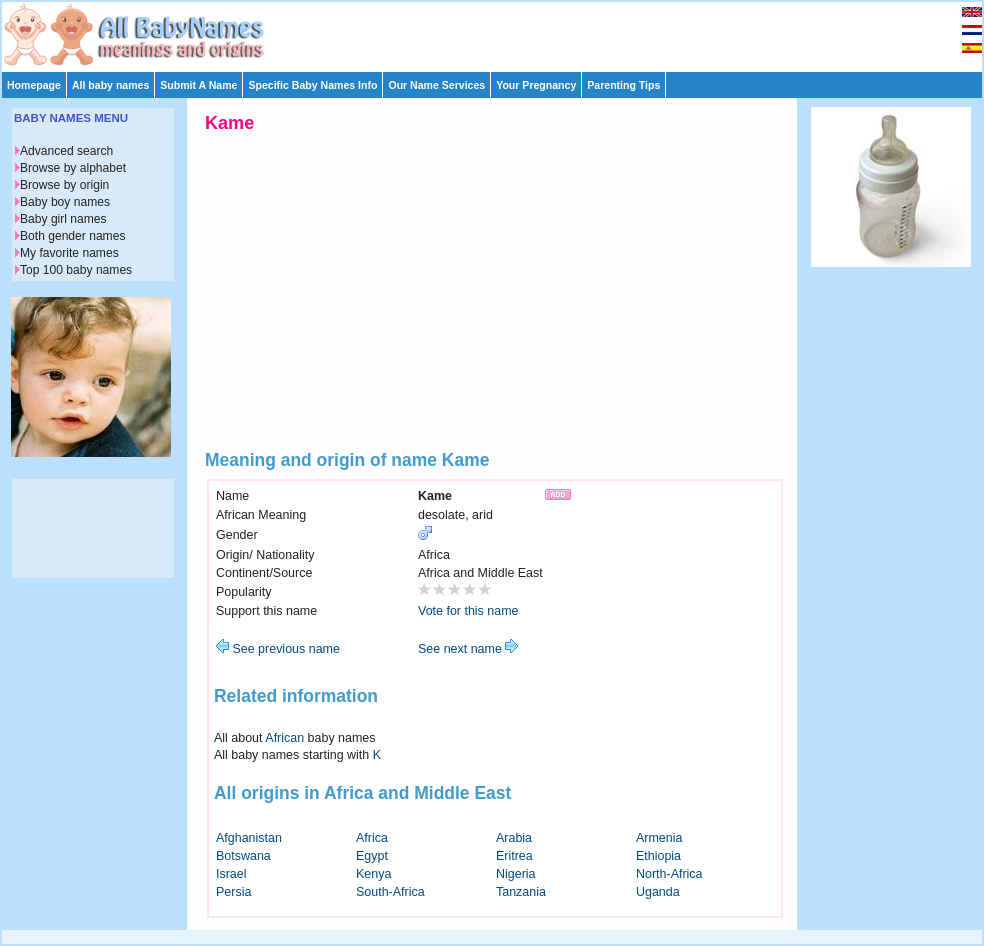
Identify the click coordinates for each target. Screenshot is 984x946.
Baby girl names (63, 219)
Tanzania (521, 892)
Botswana (243, 856)
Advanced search (66, 151)
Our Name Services (436, 85)
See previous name (278, 649)
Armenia (659, 838)
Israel (231, 874)
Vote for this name (468, 611)
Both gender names (72, 236)
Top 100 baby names (76, 270)
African (284, 738)
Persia (233, 892)
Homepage (34, 85)
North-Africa (669, 874)
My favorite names (69, 253)
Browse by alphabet (73, 168)
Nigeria (516, 874)
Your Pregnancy (536, 85)
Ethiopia (658, 856)
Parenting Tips (623, 85)
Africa (372, 838)
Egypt (372, 856)
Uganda (658, 892)
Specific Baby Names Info (312, 85)
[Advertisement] (501, 32)
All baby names (110, 85)
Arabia (514, 838)
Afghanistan (249, 838)
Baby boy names (65, 202)
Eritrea (514, 856)
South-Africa (390, 892)
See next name (468, 649)
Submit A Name (198, 85)
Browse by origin (64, 185)
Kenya (373, 874)
